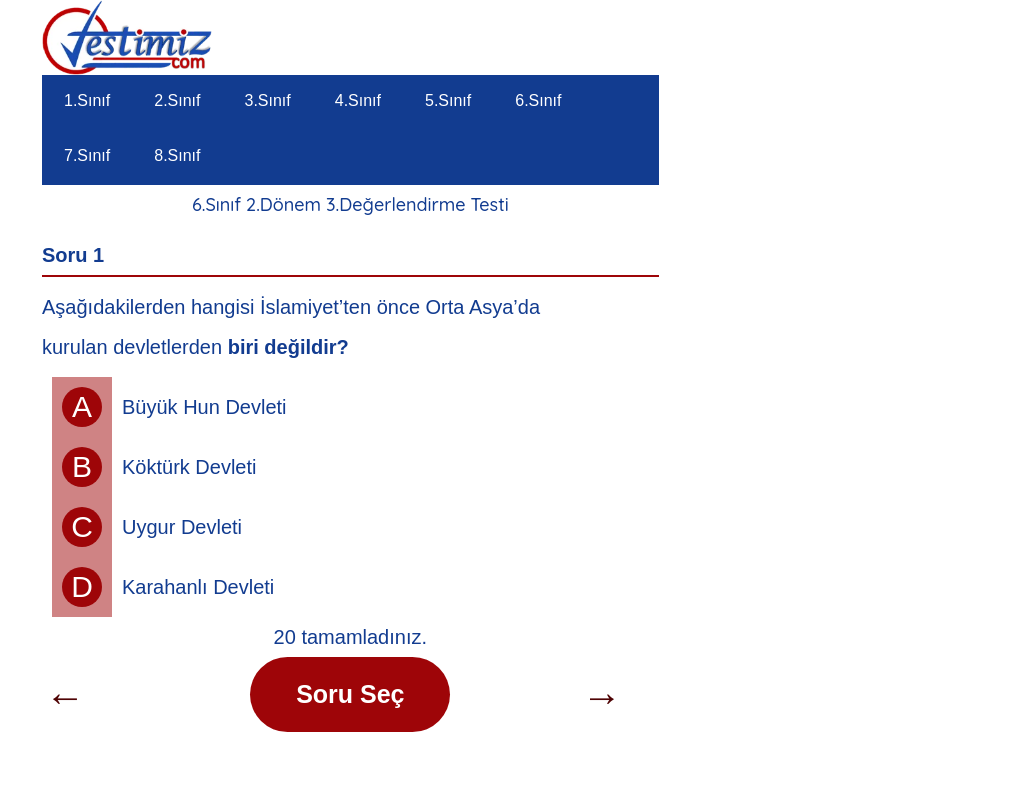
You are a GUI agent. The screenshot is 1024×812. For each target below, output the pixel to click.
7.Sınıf (87, 155)
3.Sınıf (268, 100)
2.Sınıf (177, 100)
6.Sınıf (538, 100)
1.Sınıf (87, 100)
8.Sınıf (177, 155)
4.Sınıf (358, 100)
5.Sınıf (448, 100)
